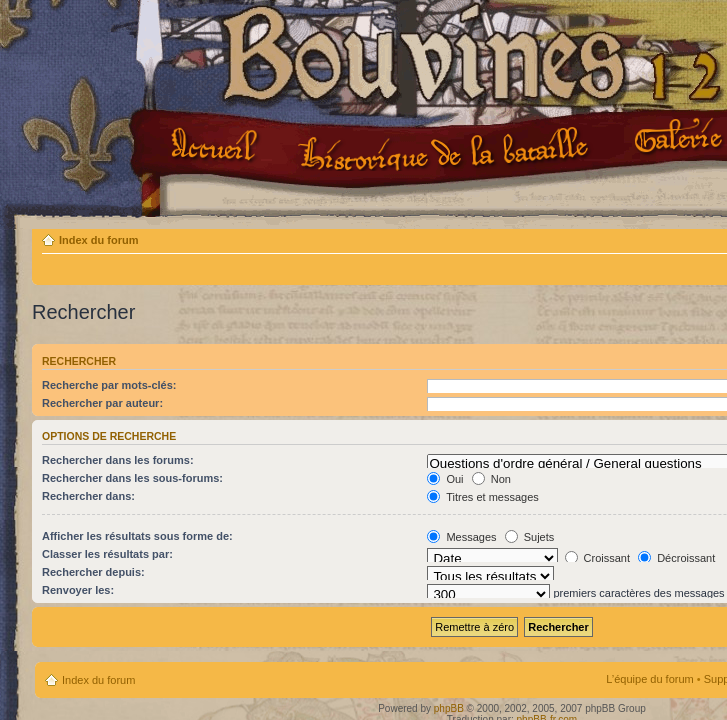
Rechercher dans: (88, 496)
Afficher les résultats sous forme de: (137, 536)
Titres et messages (482, 497)
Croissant (598, 558)
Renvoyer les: (78, 590)
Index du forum (98, 240)
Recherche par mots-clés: (109, 385)
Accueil (218, 147)
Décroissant (676, 558)
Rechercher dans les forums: (118, 460)
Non (491, 479)
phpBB (449, 708)
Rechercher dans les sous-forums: (132, 478)
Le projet (446, 149)
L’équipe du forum (649, 679)
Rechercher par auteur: (102, 403)
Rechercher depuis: (93, 572)
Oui (445, 479)
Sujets (530, 537)
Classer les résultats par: (107, 554)
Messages (461, 537)
